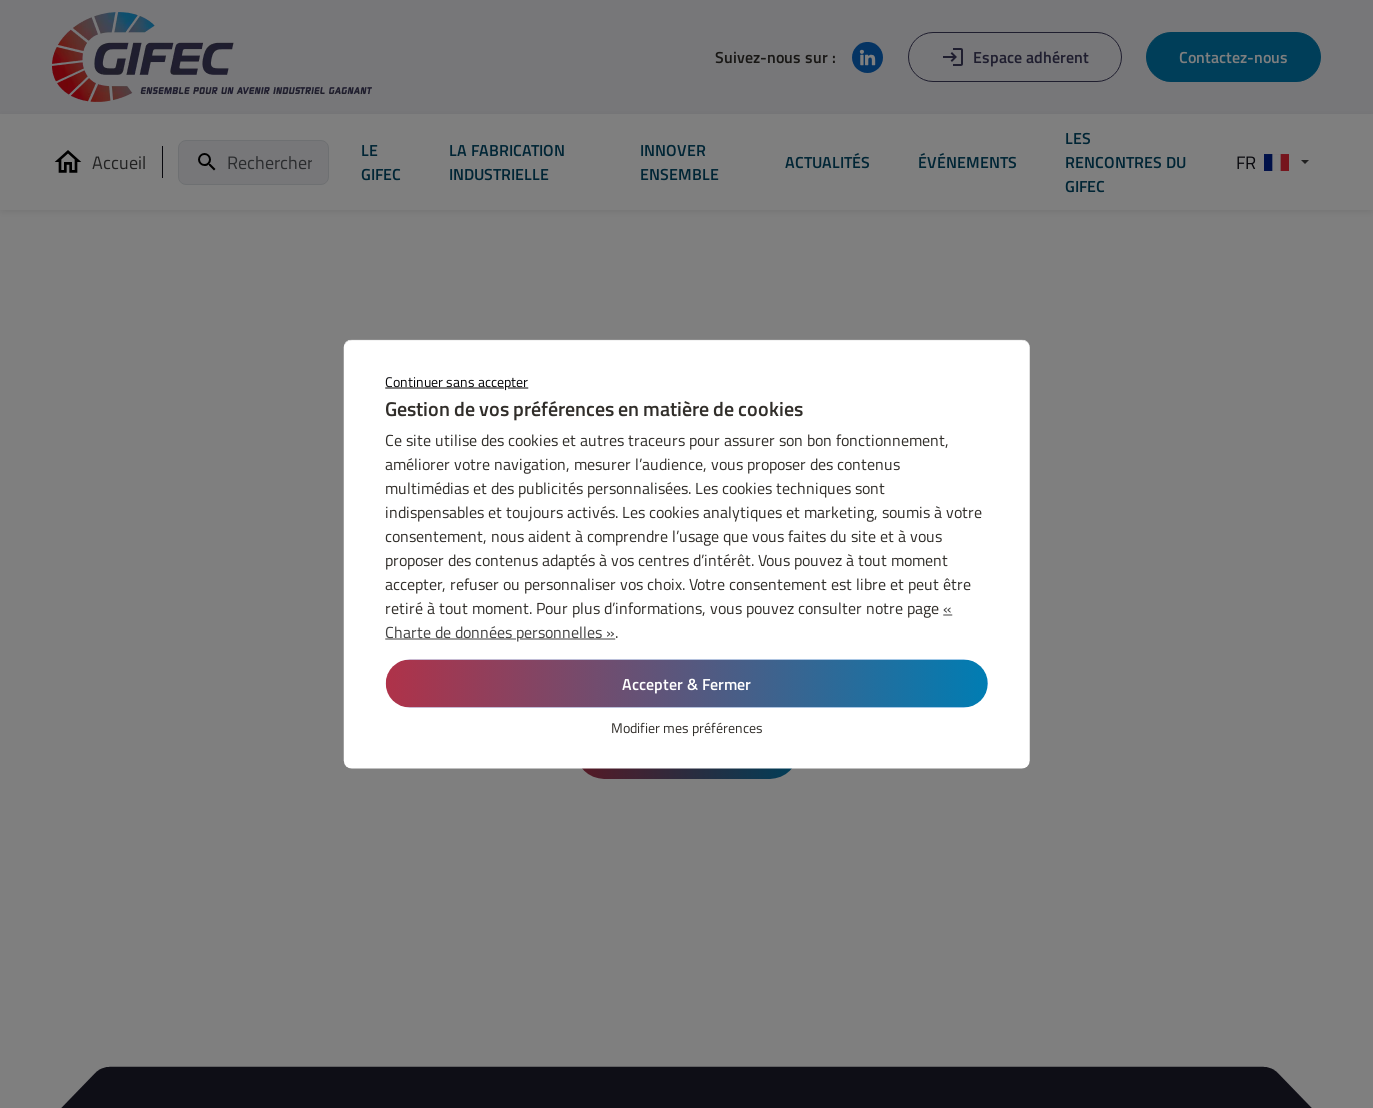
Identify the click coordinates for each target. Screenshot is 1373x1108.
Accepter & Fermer (686, 684)
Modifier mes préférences (687, 727)
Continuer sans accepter (456, 381)
